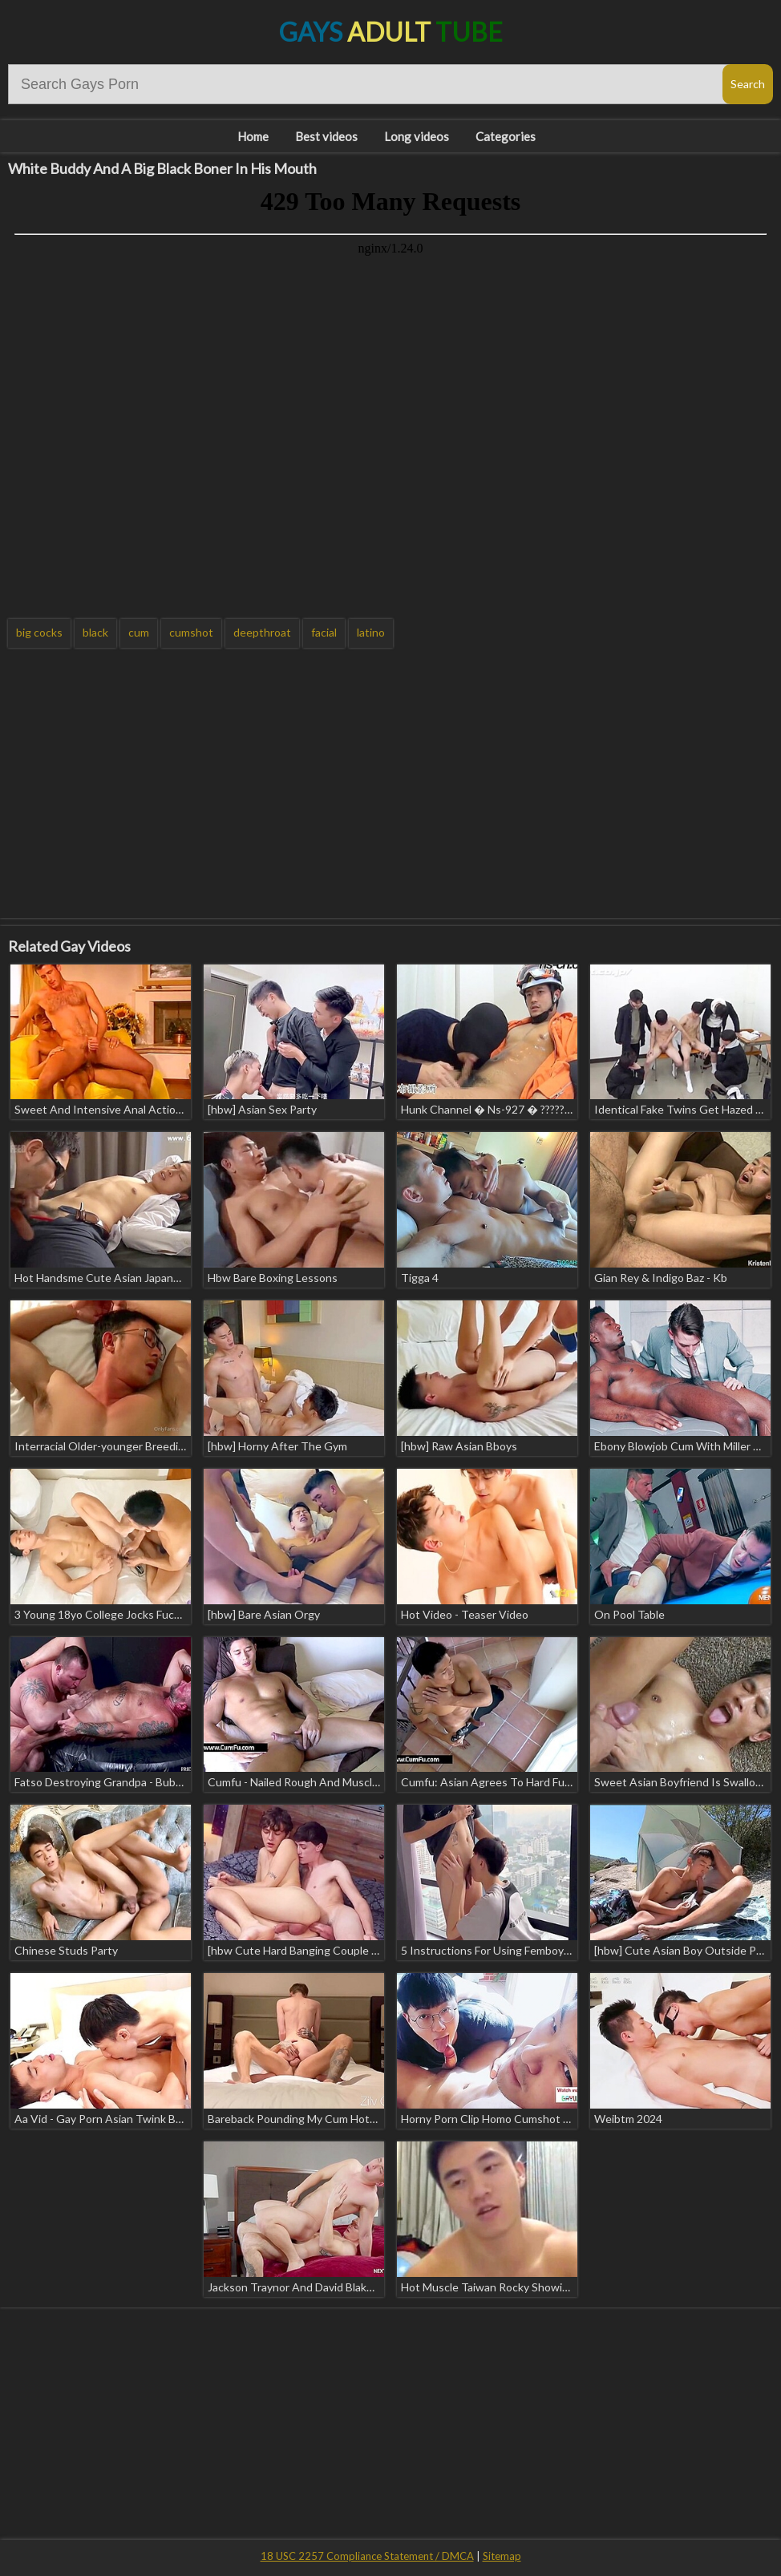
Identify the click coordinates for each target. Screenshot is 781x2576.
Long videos (416, 136)
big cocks (39, 632)
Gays (391, 31)
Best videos (326, 136)
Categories (505, 136)
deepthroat (262, 632)
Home (253, 136)
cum (138, 632)
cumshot (191, 632)
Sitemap (502, 2556)
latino (371, 632)
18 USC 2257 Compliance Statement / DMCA (367, 2556)
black (95, 632)
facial (324, 632)
